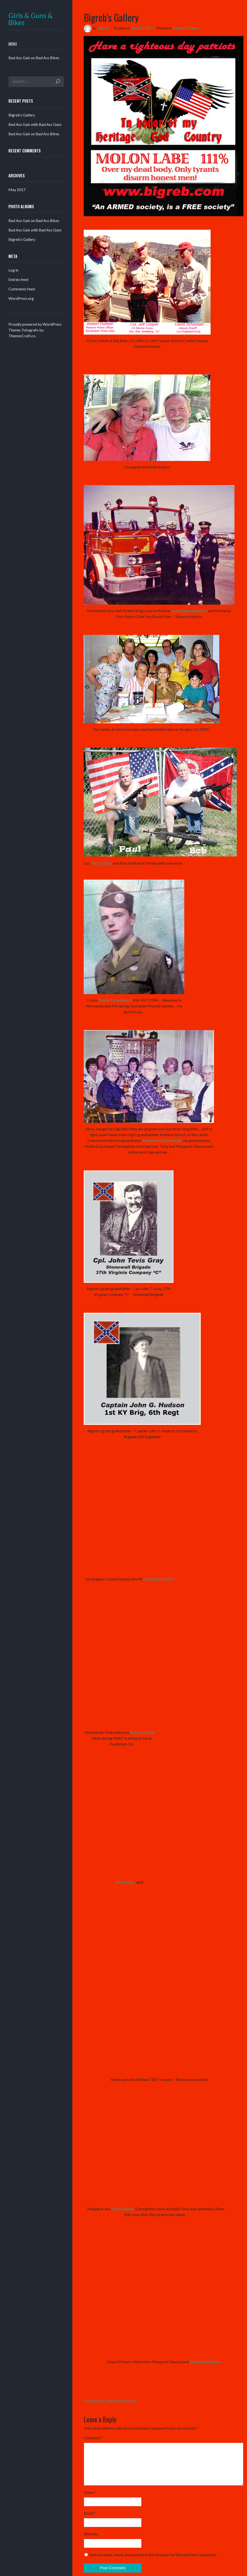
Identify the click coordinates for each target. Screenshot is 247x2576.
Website (91, 2534)
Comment (93, 2437)
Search (58, 81)
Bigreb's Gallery (21, 239)
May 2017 (17, 189)
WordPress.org (21, 298)
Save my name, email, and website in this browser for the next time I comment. (152, 2554)
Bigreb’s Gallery (21, 115)
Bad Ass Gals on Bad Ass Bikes (33, 57)
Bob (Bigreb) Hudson (189, 610)
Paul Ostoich (101, 863)
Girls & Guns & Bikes (30, 19)
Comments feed (21, 289)
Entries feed (18, 279)
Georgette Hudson (158, 1579)
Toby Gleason (122, 2208)
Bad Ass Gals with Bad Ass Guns (35, 124)
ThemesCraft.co (21, 335)
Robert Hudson (143, 1732)
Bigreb (103, 28)
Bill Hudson (125, 1882)
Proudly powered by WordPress (35, 324)
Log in (13, 270)
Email (89, 2513)
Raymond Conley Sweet (162, 1140)
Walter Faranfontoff (116, 1000)
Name (90, 2492)
